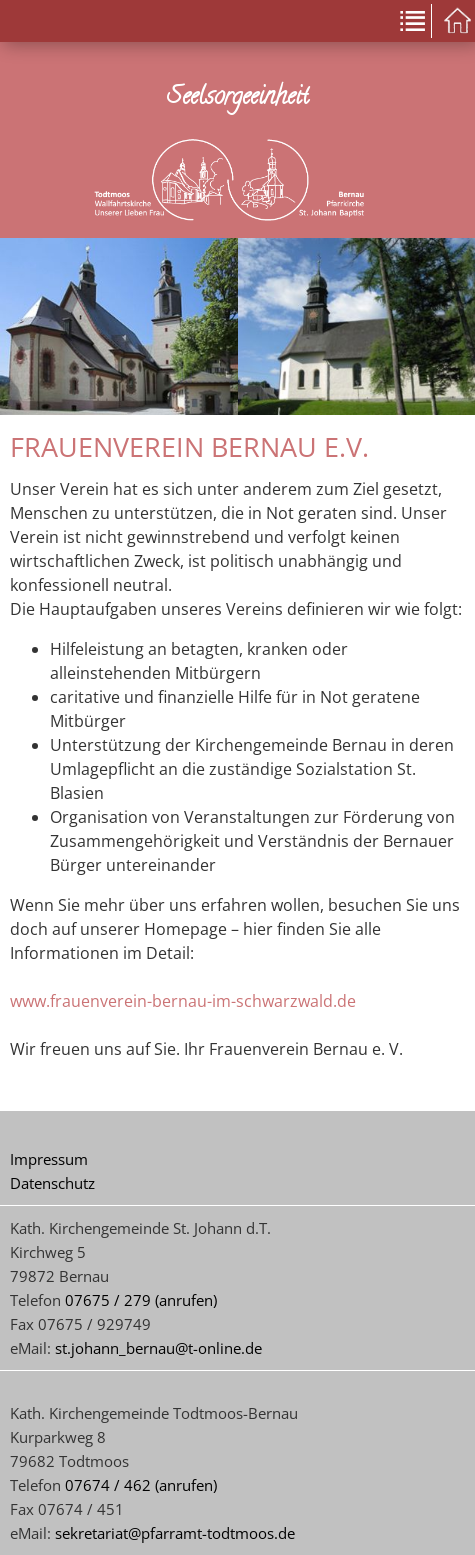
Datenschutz (52, 1183)
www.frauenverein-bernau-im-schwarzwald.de (183, 1001)
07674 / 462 (108, 1485)
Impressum (49, 1159)
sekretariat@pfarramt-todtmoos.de (175, 1533)
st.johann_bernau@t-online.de (158, 1348)
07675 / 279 (108, 1300)
